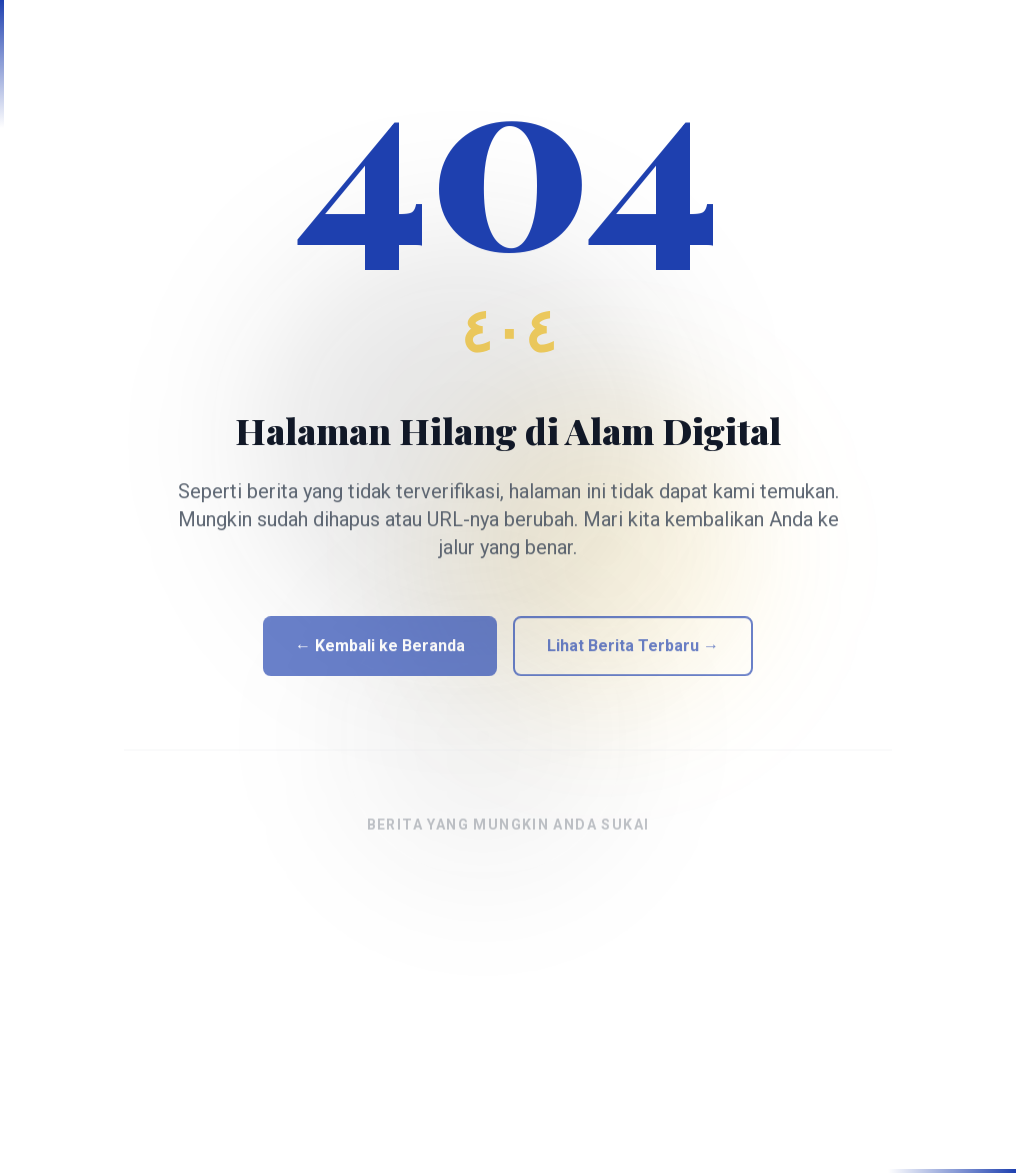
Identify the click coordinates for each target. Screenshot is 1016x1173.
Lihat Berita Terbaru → (633, 656)
